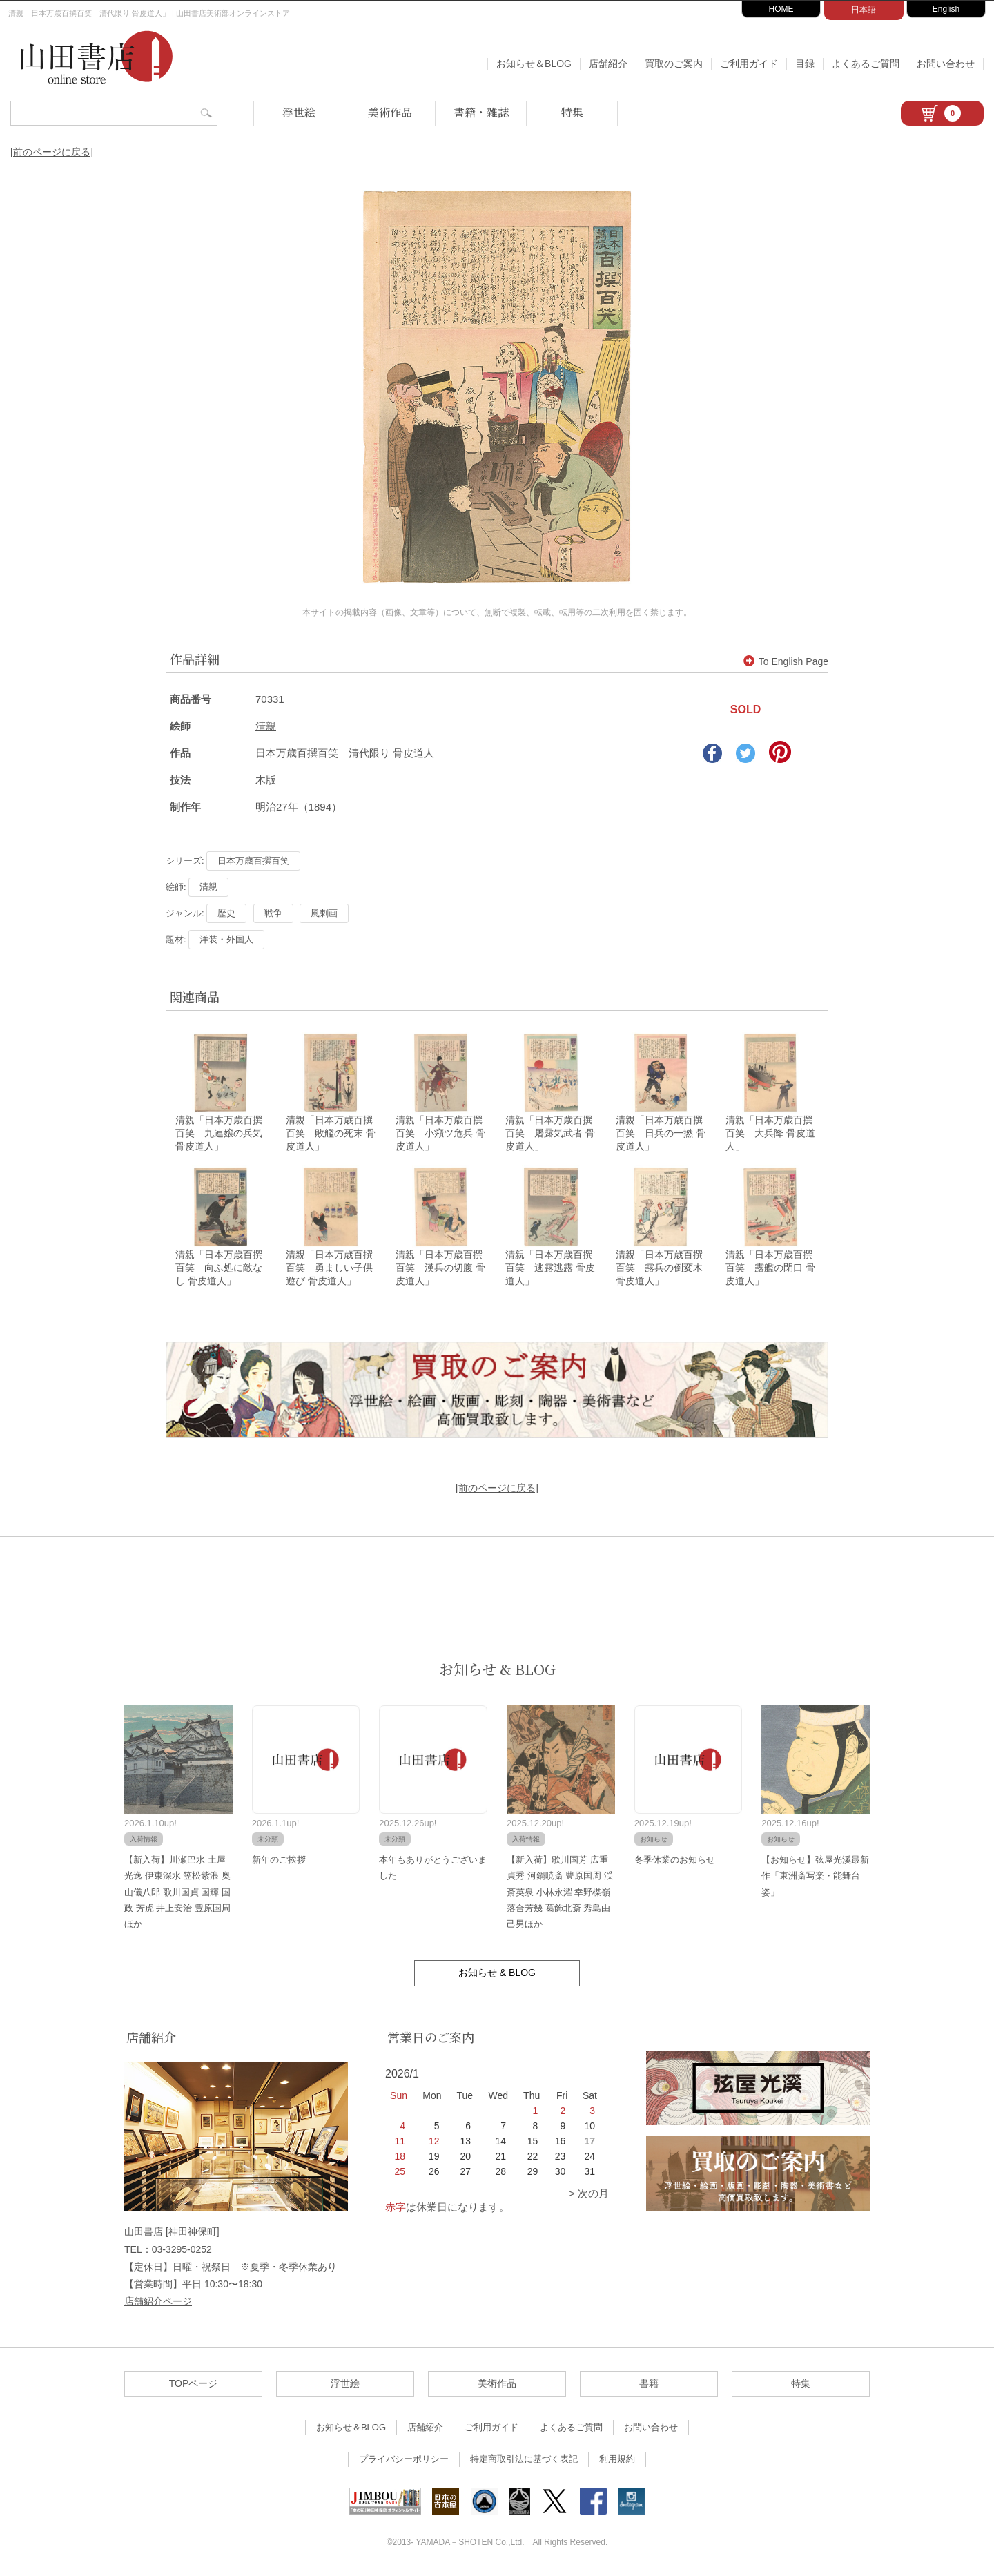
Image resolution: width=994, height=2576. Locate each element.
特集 (572, 112)
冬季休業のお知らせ (674, 1860)
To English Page (785, 661)
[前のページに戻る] (51, 151)
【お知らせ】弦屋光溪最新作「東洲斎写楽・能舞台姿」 (815, 1876)
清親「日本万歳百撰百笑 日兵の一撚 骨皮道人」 (660, 1133)
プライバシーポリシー (404, 2460)
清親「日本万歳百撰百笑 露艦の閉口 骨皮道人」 (770, 1268)
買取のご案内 (674, 63)
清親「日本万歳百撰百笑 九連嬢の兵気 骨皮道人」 (218, 1133)
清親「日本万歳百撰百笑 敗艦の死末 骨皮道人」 (331, 1133)
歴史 (226, 913)
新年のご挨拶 (279, 1860)
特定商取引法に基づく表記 (524, 2460)
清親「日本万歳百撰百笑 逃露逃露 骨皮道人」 (550, 1268)
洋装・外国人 (226, 939)
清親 (265, 726)
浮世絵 (298, 112)
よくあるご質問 (865, 63)
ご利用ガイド (749, 63)
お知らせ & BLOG (497, 1670)
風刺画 (324, 913)
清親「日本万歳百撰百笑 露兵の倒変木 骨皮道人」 (664, 1268)
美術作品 (390, 112)
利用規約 (617, 2460)
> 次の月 (589, 2194)
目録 (805, 63)
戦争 (273, 913)
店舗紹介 (608, 63)
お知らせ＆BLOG (534, 63)
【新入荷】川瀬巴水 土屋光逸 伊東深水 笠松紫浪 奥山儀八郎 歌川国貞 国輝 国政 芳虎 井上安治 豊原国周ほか (177, 1892)
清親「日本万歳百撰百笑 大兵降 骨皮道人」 (770, 1133)
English (946, 9)
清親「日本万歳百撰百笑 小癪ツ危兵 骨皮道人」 (440, 1133)
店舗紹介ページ (158, 2301)
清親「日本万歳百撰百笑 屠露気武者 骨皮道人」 (550, 1133)
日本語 (863, 9)
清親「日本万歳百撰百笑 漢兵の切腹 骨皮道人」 (440, 1268)
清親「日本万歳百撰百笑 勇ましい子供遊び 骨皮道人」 (329, 1268)
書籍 (649, 2384)
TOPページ (193, 2384)
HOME (781, 9)
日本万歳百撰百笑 (253, 860)
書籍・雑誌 (481, 112)
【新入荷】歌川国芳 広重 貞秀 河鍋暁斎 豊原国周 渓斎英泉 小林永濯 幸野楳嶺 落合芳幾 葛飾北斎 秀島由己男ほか (560, 1892)
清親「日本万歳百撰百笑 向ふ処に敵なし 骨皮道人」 (218, 1268)
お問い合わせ (946, 63)
